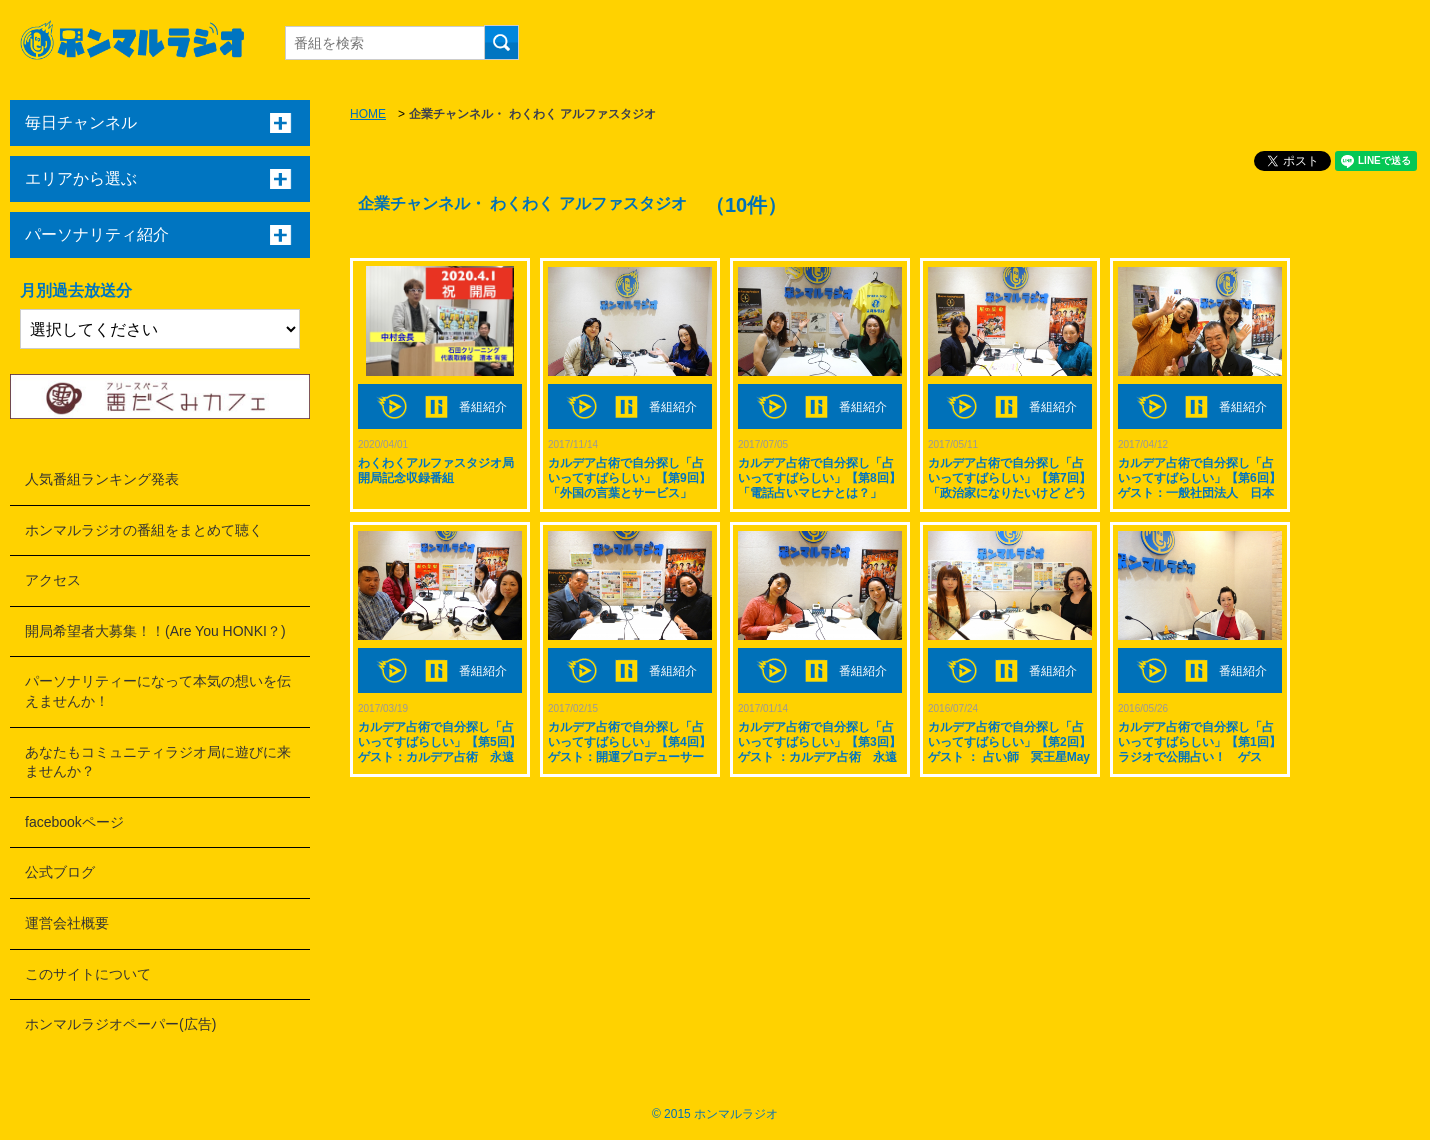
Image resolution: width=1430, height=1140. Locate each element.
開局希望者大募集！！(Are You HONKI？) (155, 631)
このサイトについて (88, 974)
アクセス (53, 580)
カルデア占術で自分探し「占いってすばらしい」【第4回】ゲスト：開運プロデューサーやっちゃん (629, 749)
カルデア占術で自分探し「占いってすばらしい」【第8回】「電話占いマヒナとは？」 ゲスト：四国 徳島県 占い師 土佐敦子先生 (819, 493)
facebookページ (74, 822)
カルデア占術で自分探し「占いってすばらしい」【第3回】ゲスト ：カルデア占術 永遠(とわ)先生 (819, 749)
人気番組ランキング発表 (102, 479)
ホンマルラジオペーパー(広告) (120, 1024)
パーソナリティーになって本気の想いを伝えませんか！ (158, 691)
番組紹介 (483, 407)
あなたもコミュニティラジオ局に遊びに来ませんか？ (158, 762)
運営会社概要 (67, 923)
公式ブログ (60, 872)
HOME (368, 114)
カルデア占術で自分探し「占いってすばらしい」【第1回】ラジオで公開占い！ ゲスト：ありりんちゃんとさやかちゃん (1199, 757)
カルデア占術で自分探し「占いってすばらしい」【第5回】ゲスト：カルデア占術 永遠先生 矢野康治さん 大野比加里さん (439, 757)
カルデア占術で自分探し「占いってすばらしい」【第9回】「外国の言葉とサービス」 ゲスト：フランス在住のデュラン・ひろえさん (629, 493)
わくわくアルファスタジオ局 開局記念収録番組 (436, 470)
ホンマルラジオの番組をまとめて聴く (144, 530)
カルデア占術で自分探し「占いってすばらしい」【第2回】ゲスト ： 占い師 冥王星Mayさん (1009, 749)
